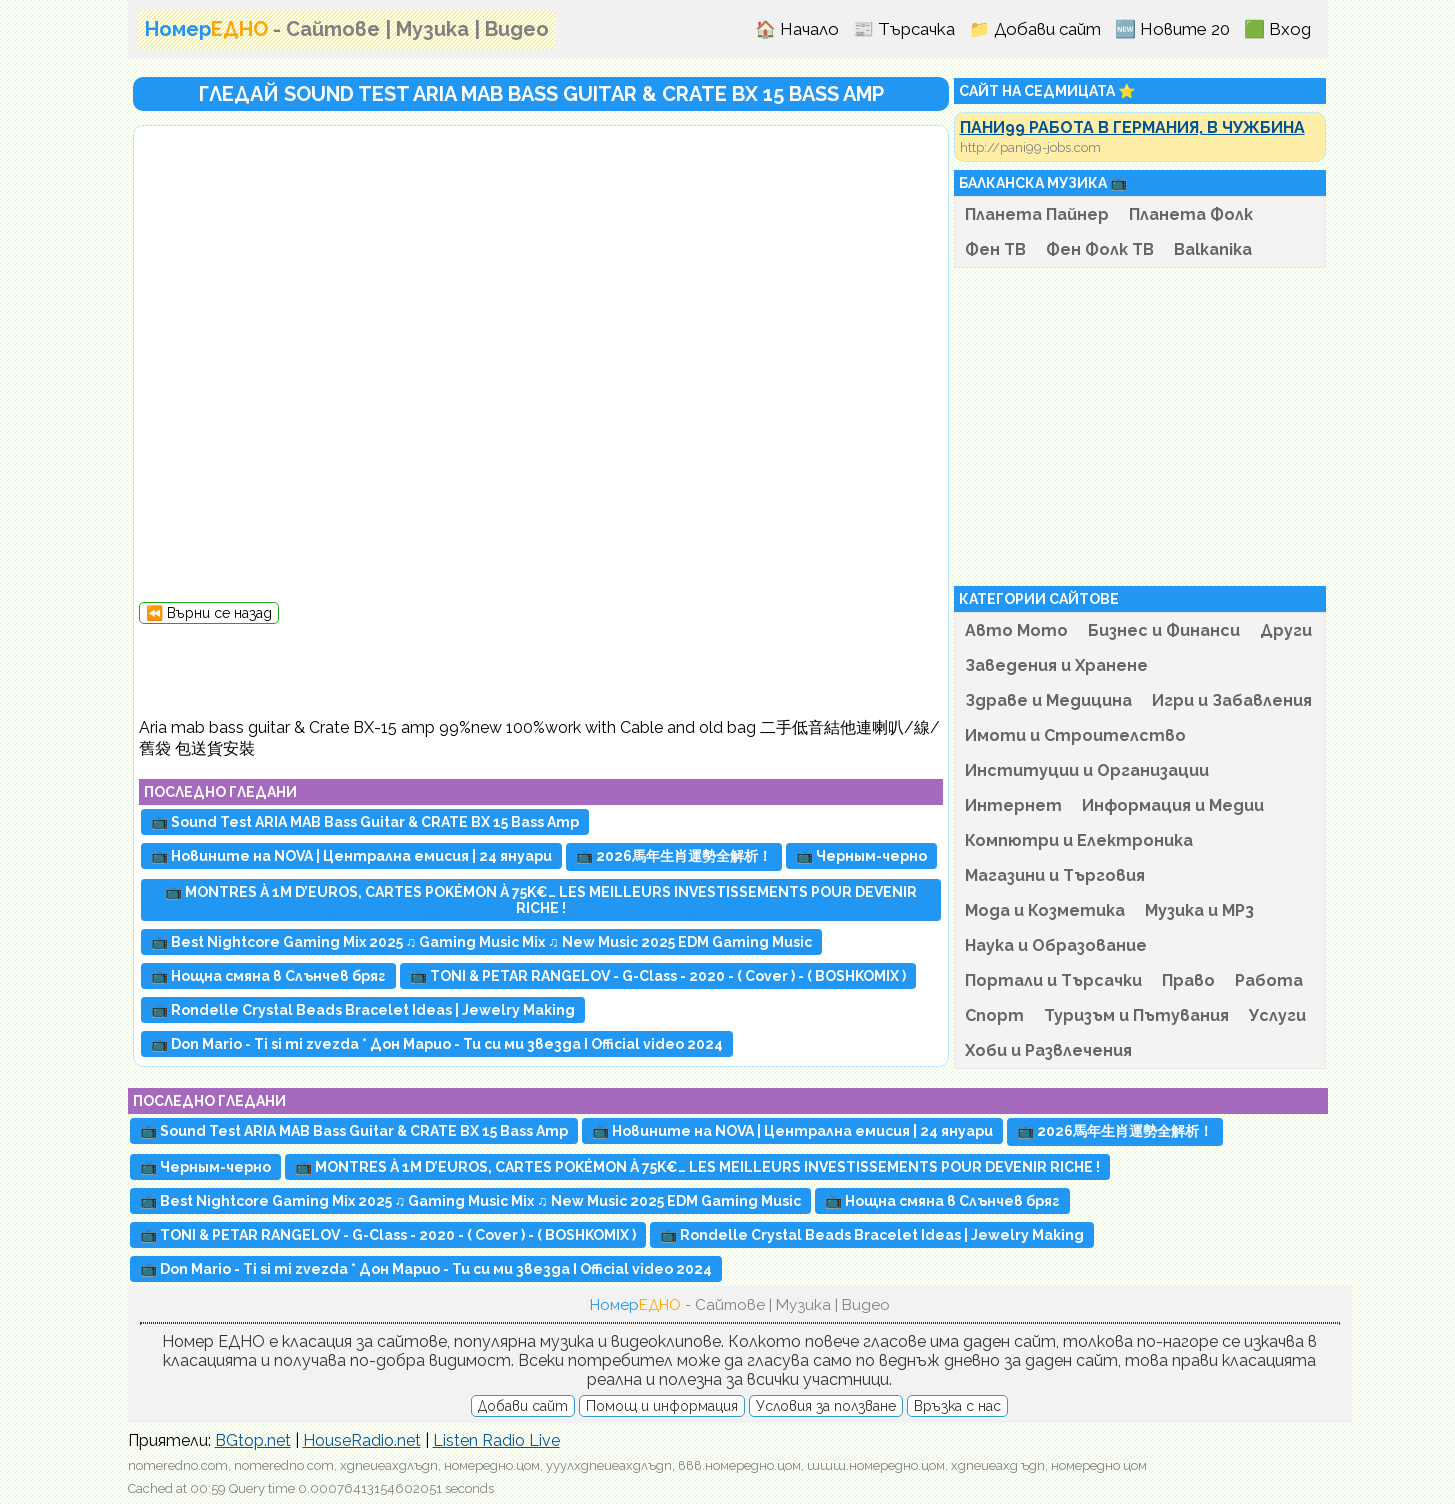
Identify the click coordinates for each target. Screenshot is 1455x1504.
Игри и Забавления (1232, 700)
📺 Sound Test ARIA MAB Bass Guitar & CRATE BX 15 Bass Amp (365, 822)
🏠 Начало (797, 29)
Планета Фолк (1191, 214)
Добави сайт (523, 1406)
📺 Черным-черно (861, 856)
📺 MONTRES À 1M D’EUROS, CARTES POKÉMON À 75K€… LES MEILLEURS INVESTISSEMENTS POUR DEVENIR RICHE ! (541, 900)
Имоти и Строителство (1075, 735)
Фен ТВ (995, 249)
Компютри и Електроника (1079, 840)
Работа (1269, 980)
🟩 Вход (1277, 29)
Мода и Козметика (1045, 910)
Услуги (1277, 1015)
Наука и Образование (1056, 945)
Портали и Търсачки (1053, 980)
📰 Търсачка (904, 29)
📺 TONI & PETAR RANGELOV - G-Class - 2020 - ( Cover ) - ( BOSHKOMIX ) (658, 976)
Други (1286, 630)
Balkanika (1213, 249)
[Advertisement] (541, 669)
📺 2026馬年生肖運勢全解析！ (674, 856)
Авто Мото (1016, 630)
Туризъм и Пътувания (1136, 1015)
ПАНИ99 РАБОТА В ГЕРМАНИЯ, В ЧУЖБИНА (1132, 127)
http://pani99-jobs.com (1030, 147)
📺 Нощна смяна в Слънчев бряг (268, 976)
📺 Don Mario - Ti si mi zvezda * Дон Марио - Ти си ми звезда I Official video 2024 (437, 1044)
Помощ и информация (662, 1406)
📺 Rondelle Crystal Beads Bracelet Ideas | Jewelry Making (363, 1010)
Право (1188, 980)
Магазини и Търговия (1055, 875)
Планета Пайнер (1037, 214)
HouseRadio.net (362, 1440)
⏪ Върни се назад (209, 613)
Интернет (1013, 805)
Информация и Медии (1173, 805)
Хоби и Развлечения (1048, 1050)
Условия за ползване (826, 1406)
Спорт (994, 1015)
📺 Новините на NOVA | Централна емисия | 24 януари (351, 856)
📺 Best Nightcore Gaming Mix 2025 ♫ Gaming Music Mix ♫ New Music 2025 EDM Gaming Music (481, 942)
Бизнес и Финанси (1164, 630)
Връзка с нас (957, 1406)
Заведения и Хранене (1056, 665)
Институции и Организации (1087, 770)
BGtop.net (253, 1440)
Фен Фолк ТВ (1100, 249)
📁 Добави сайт (1035, 29)
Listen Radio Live (496, 1440)
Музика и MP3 (1199, 910)
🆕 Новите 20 (1172, 29)
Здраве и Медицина (1048, 700)
